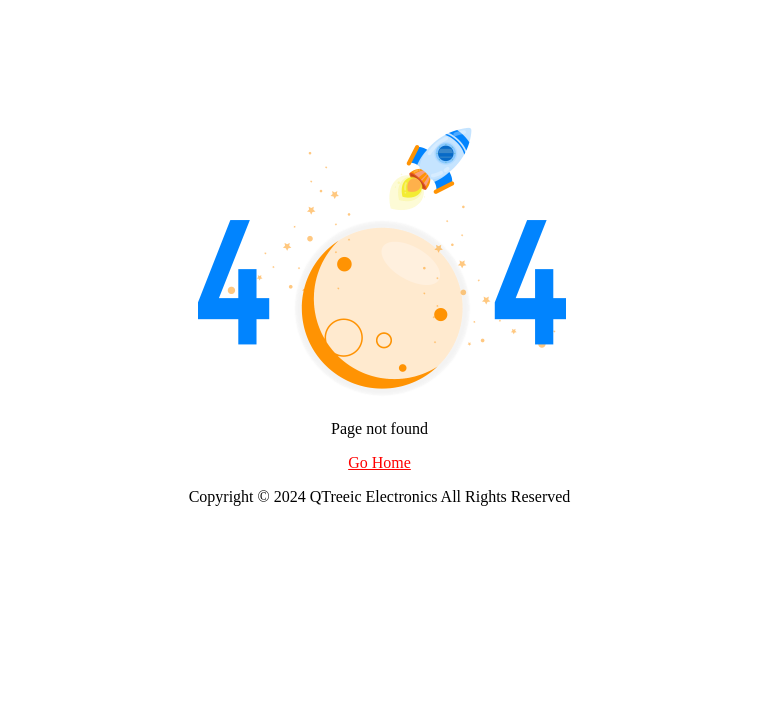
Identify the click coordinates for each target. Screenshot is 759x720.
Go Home (379, 462)
